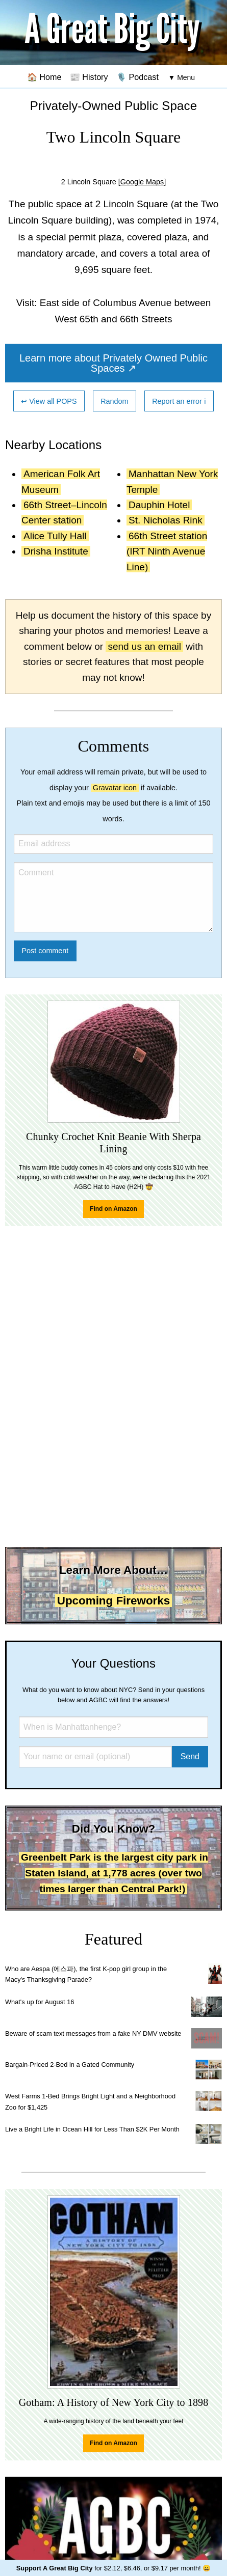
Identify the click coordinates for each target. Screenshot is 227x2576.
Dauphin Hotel (159, 505)
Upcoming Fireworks (113, 1600)
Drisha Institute (55, 551)
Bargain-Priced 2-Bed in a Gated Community (69, 2064)
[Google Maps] (142, 182)
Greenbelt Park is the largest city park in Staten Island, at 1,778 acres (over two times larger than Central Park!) (114, 1873)
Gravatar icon (115, 788)
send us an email (144, 646)
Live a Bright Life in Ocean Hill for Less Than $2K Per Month (92, 2129)
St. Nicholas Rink (166, 520)
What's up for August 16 (39, 2002)
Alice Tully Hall (55, 536)
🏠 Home (44, 76)
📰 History (89, 76)
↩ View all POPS (49, 401)
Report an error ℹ (179, 401)
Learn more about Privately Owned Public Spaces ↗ (113, 363)
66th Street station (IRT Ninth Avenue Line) (167, 551)
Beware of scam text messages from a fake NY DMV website (93, 2033)
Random (114, 401)
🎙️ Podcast (137, 76)
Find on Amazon (113, 1208)
